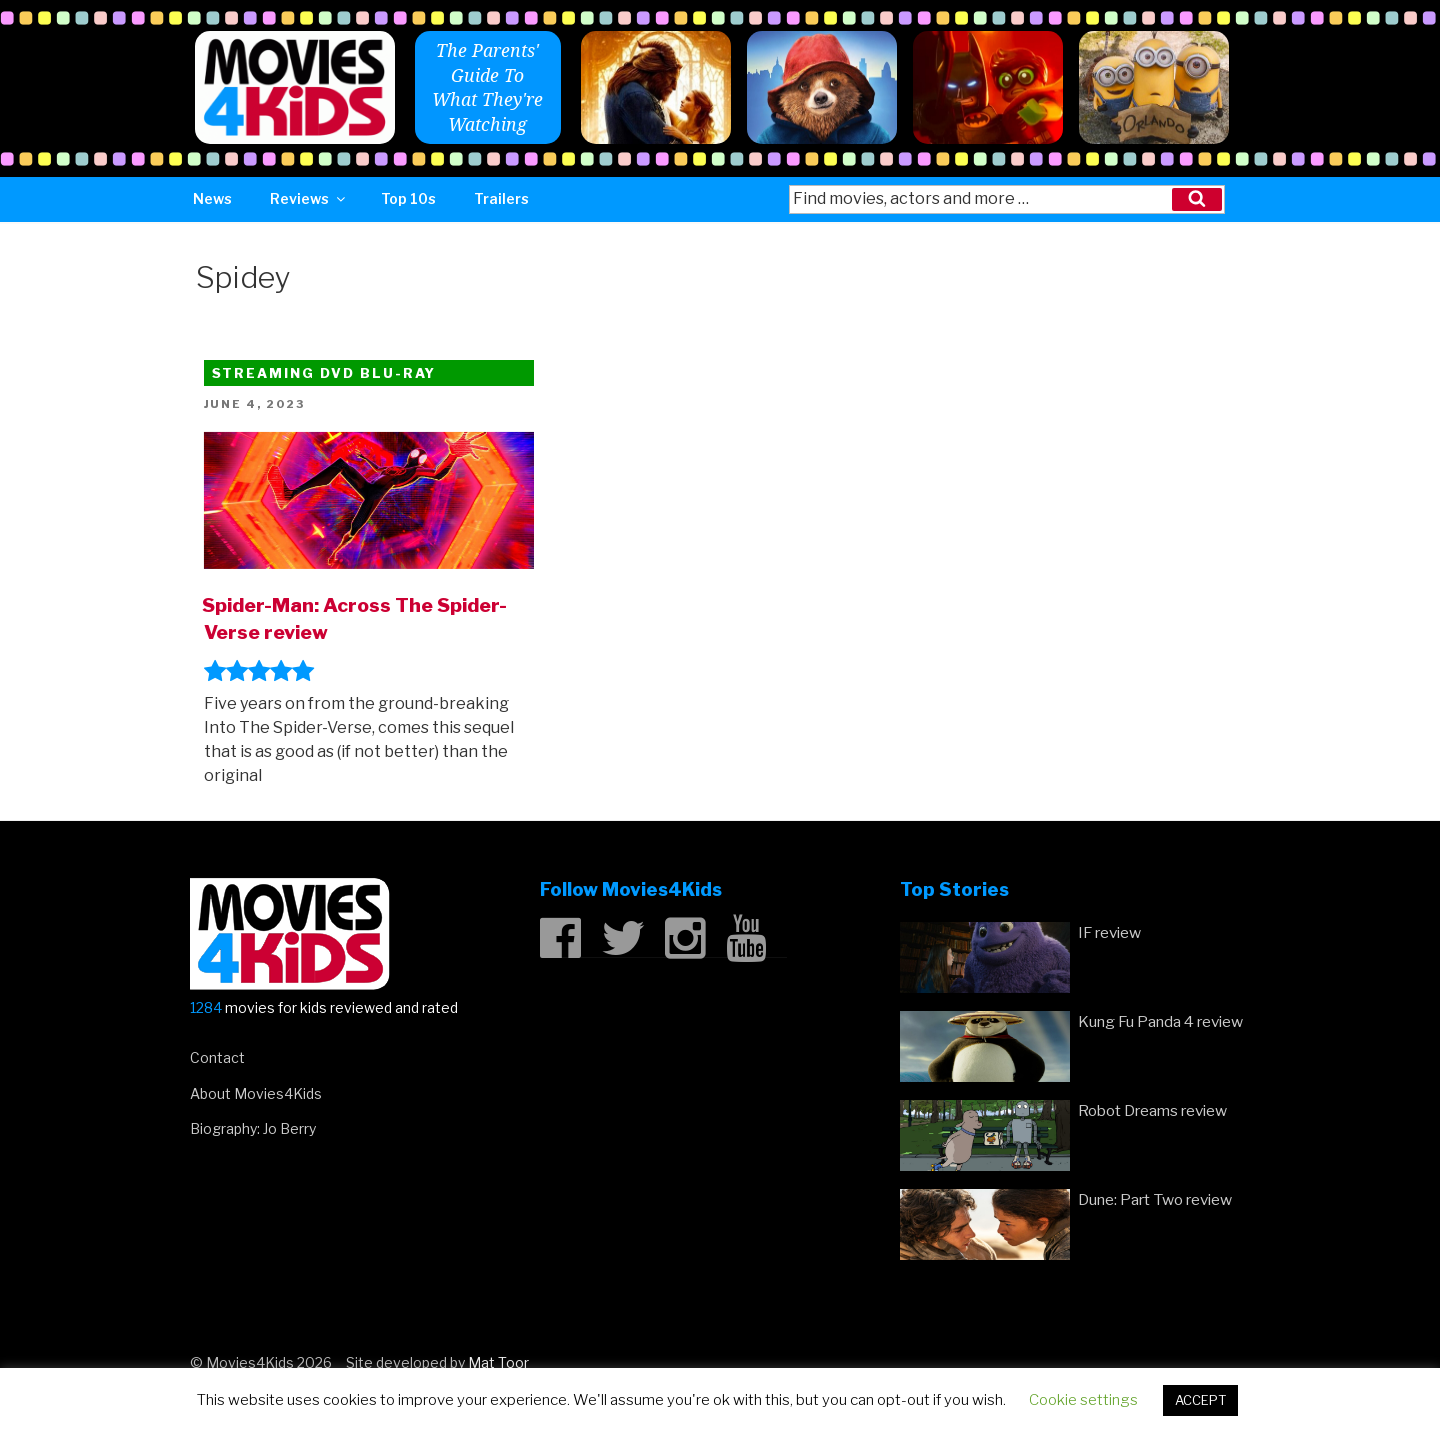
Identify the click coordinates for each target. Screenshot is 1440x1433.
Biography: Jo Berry (253, 1128)
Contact (217, 1057)
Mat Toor (498, 1362)
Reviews (309, 198)
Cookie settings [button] (1083, 1400)
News (212, 198)
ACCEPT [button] (1200, 1400)
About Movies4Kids (256, 1093)
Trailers (501, 198)
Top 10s (408, 198)
